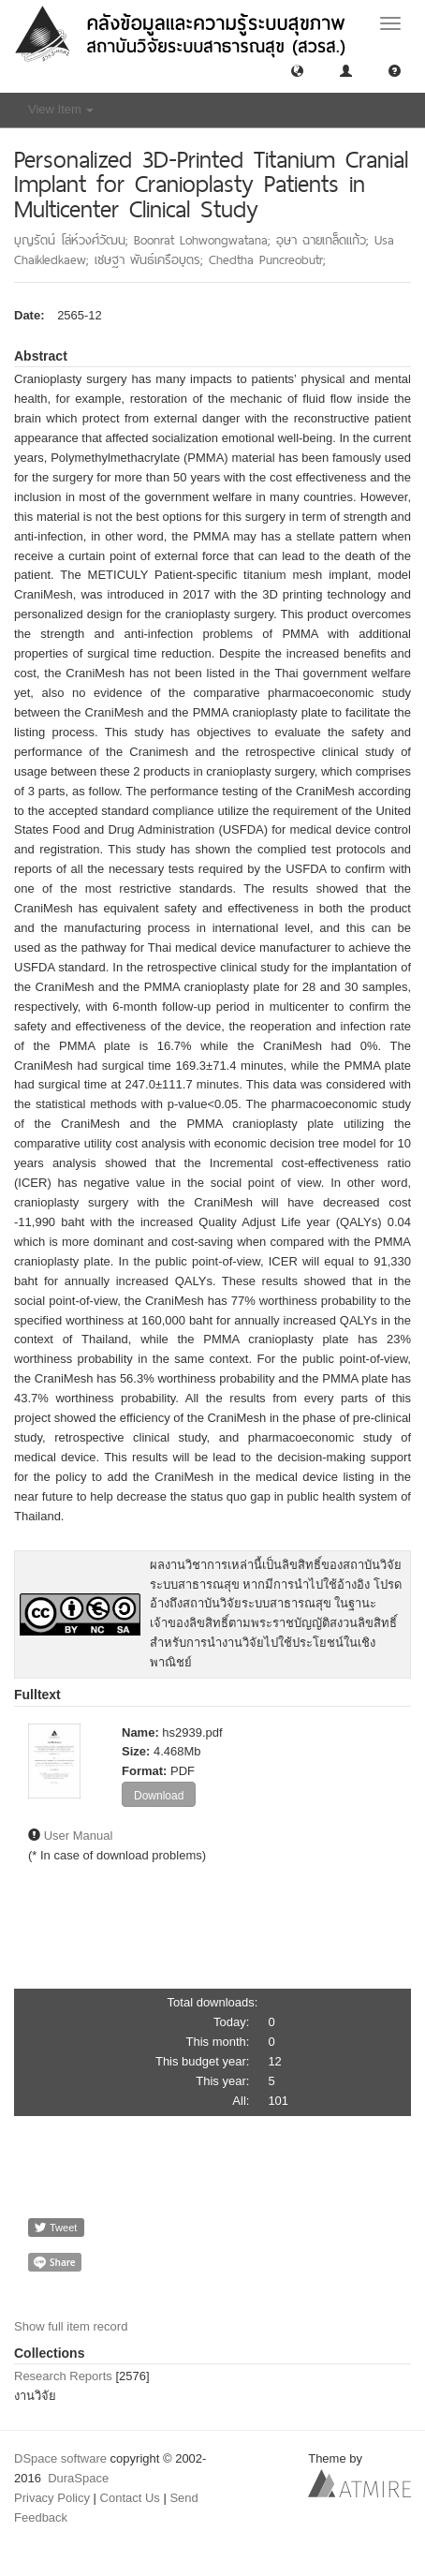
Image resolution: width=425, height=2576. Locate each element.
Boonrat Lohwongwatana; (205, 240)
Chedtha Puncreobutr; (267, 259)
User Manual (78, 1835)
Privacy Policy (52, 2498)
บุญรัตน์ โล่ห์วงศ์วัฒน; (74, 240)
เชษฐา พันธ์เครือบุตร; (152, 259)
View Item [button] (61, 109)
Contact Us (130, 2498)
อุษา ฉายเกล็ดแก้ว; (325, 240)
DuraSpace (78, 2478)
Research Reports (63, 2376)
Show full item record (70, 2326)
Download (158, 1795)
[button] (297, 69)
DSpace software (60, 2458)
